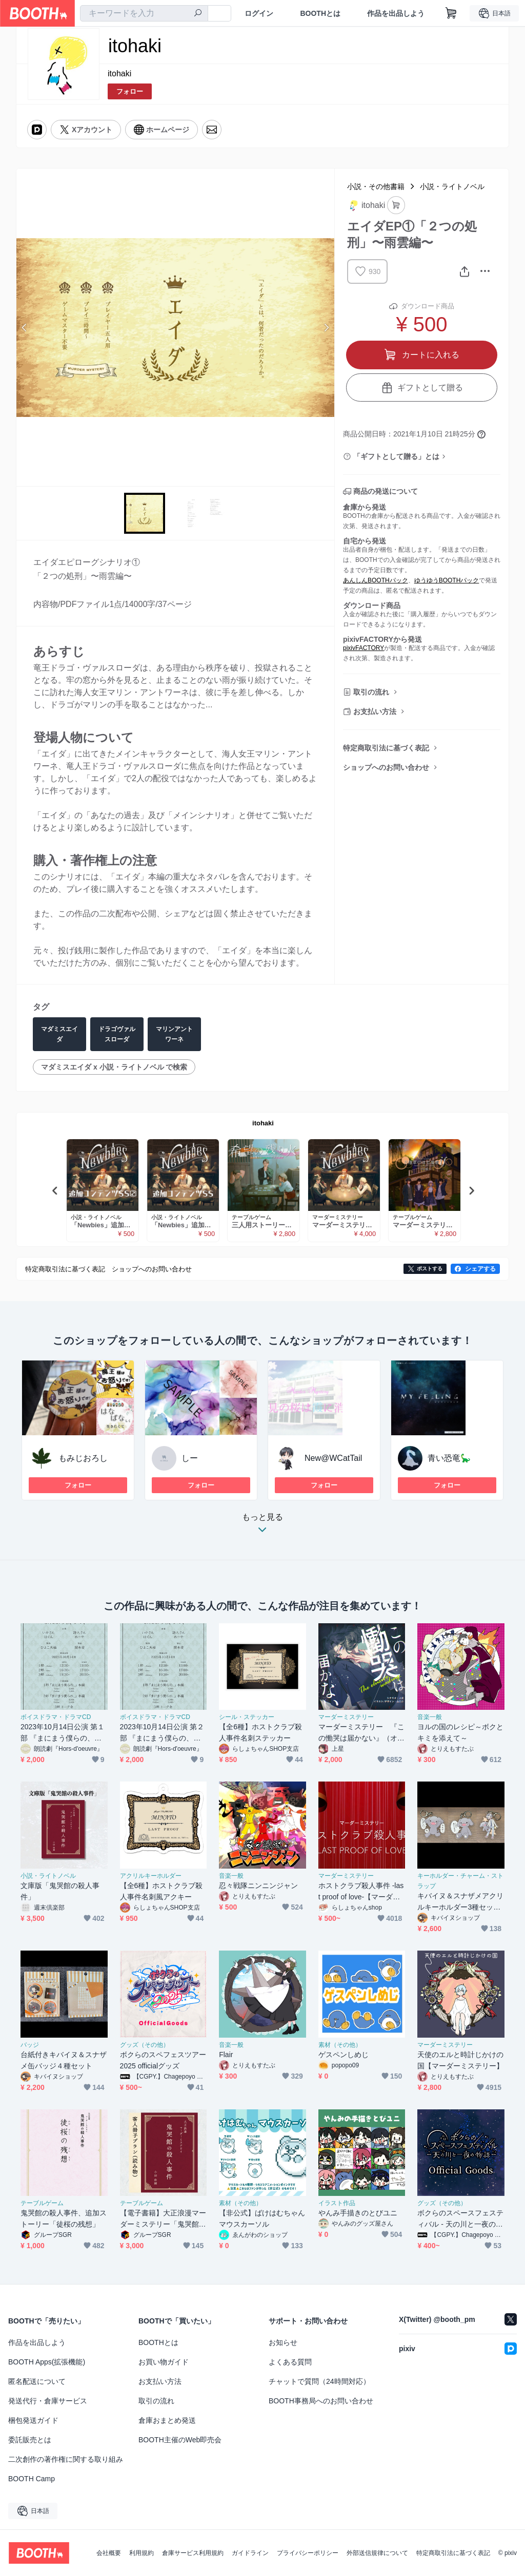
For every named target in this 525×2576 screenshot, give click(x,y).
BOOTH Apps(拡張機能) (46, 2362)
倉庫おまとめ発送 (167, 2420)
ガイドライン (250, 2553)
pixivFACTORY (363, 648)
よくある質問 (290, 2362)
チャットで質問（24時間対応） (319, 2381)
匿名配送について (37, 2381)
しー (189, 1458)
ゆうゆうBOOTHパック (446, 580)
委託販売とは (29, 2440)
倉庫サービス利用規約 (193, 2553)
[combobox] (144, 13)
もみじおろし (83, 1458)
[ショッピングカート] (451, 13)
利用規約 (141, 2553)
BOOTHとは (320, 13)
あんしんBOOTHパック (375, 580)
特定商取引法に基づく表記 (386, 748)
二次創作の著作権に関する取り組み (65, 2459)
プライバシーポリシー (307, 2553)
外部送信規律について (377, 2553)
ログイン (259, 13)
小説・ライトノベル (452, 186)
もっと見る (262, 1526)
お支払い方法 (374, 711)
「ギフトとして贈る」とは (396, 456)
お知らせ (283, 2342)
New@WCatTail (333, 1458)
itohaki (119, 73)
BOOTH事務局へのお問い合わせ (321, 2401)
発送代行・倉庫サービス (47, 2401)
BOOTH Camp (31, 2479)
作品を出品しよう (396, 13)
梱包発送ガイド (33, 2420)
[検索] (198, 14)
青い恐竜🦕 (449, 1458)
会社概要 (108, 2553)
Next (326, 327)
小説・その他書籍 (376, 186)
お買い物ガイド (163, 2362)
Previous (24, 327)
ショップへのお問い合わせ (386, 767)
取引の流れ (371, 692)
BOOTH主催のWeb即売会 (179, 2440)
